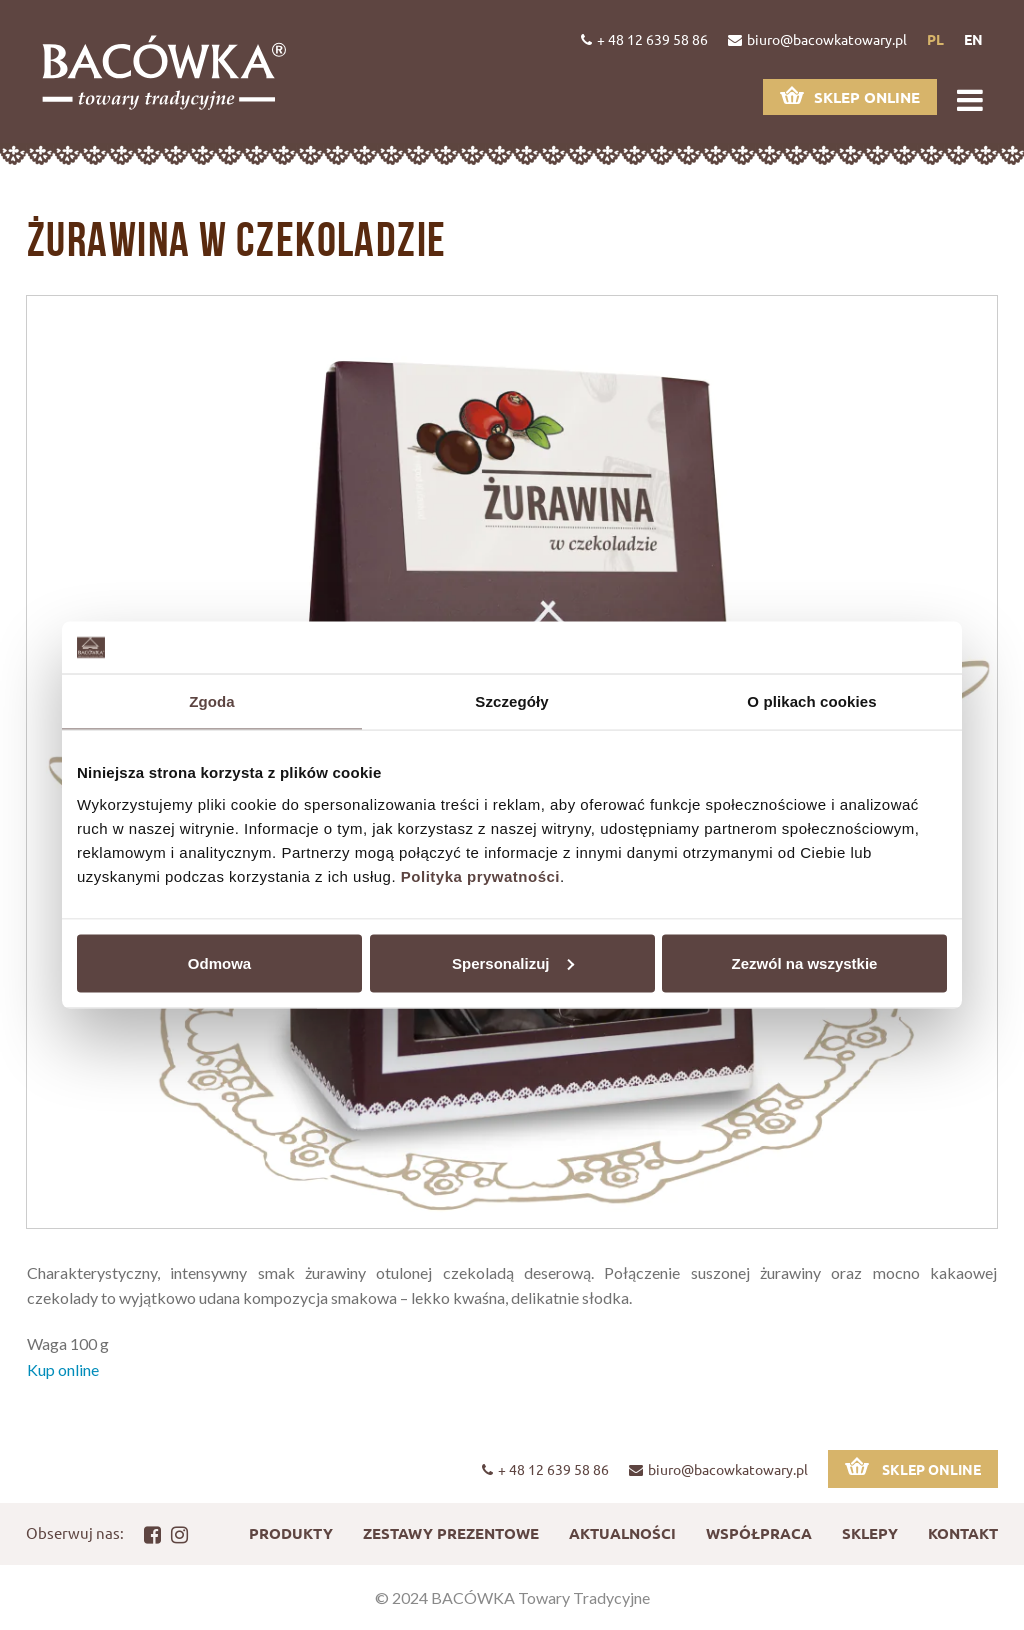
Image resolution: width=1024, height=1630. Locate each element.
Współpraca (759, 1533)
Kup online (63, 1369)
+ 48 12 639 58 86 (644, 39)
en (973, 39)
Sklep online (850, 96)
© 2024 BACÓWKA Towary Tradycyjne (512, 1597)
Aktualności (622, 1533)
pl (935, 39)
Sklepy (870, 1533)
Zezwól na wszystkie (805, 962)
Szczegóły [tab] (511, 701)
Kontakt (963, 1533)
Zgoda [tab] (212, 701)
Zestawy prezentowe (451, 1533)
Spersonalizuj (513, 962)
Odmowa (219, 962)
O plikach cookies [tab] (811, 701)
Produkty (291, 1533)
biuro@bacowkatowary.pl (817, 39)
